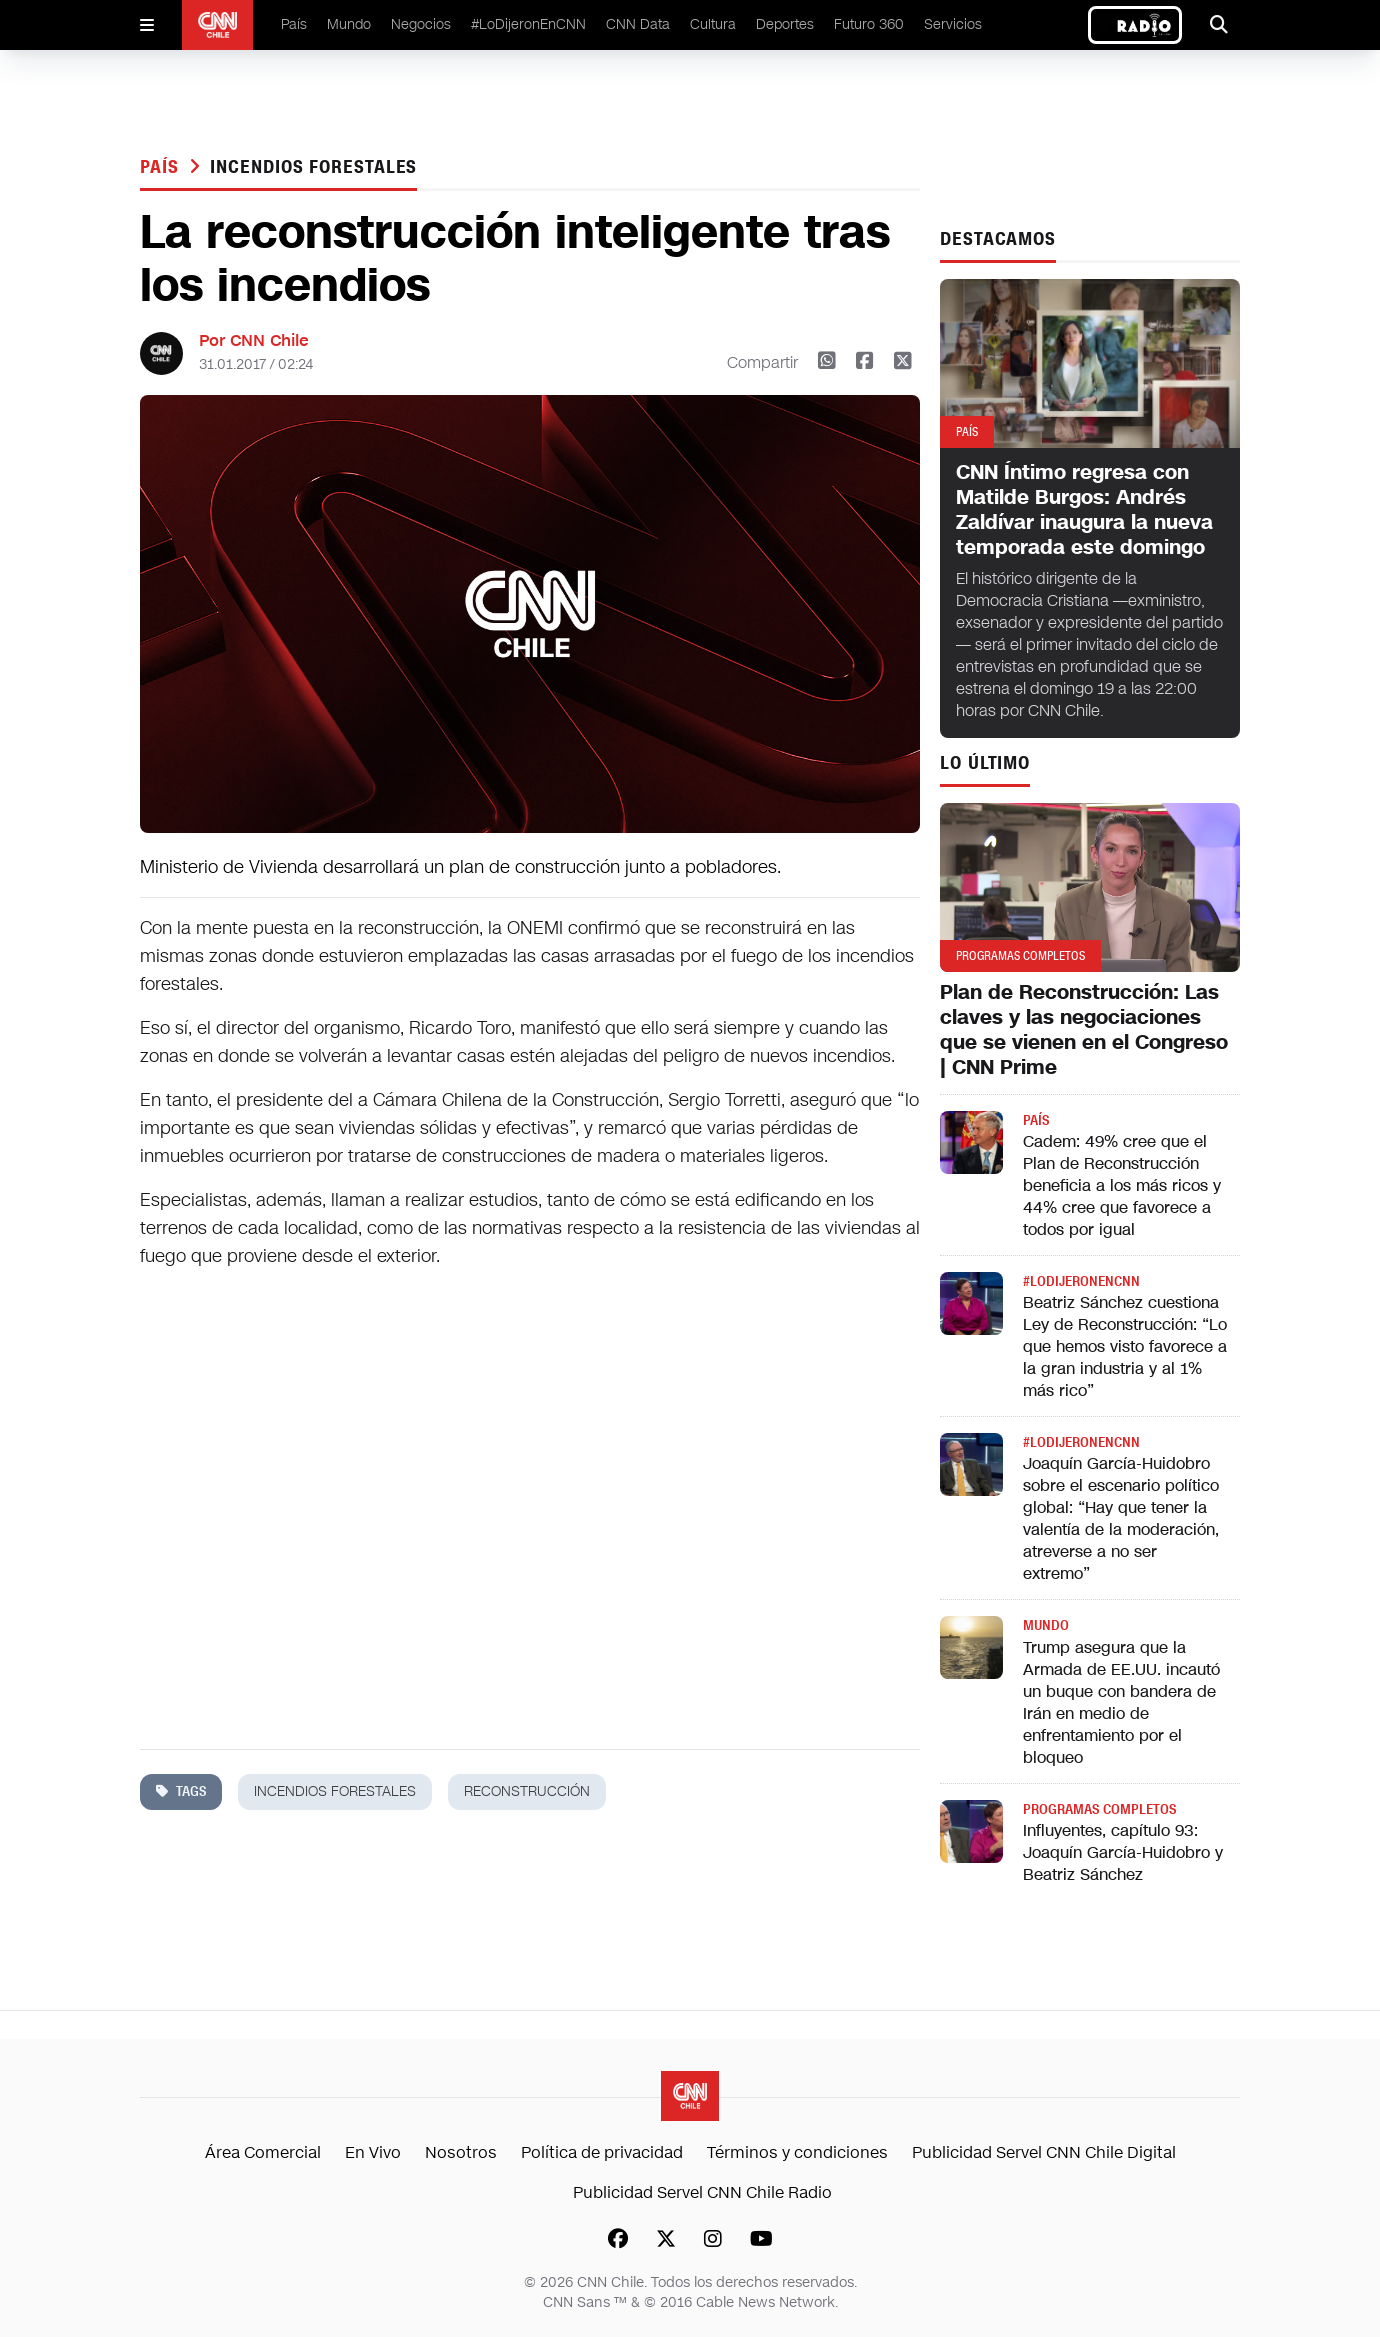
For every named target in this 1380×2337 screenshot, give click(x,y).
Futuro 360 (869, 24)
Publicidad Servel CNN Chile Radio (702, 2192)
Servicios (953, 24)
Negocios (421, 24)
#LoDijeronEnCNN (528, 24)
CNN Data (638, 24)
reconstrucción (527, 1791)
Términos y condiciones (797, 2152)
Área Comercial (263, 2152)
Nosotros (461, 2152)
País (294, 24)
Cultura (713, 24)
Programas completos (1099, 1809)
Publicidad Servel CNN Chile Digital (1044, 2152)
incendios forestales (313, 167)
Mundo (349, 24)
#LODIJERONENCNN (1081, 1281)
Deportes (785, 24)
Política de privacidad (602, 2152)
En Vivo (373, 2152)
